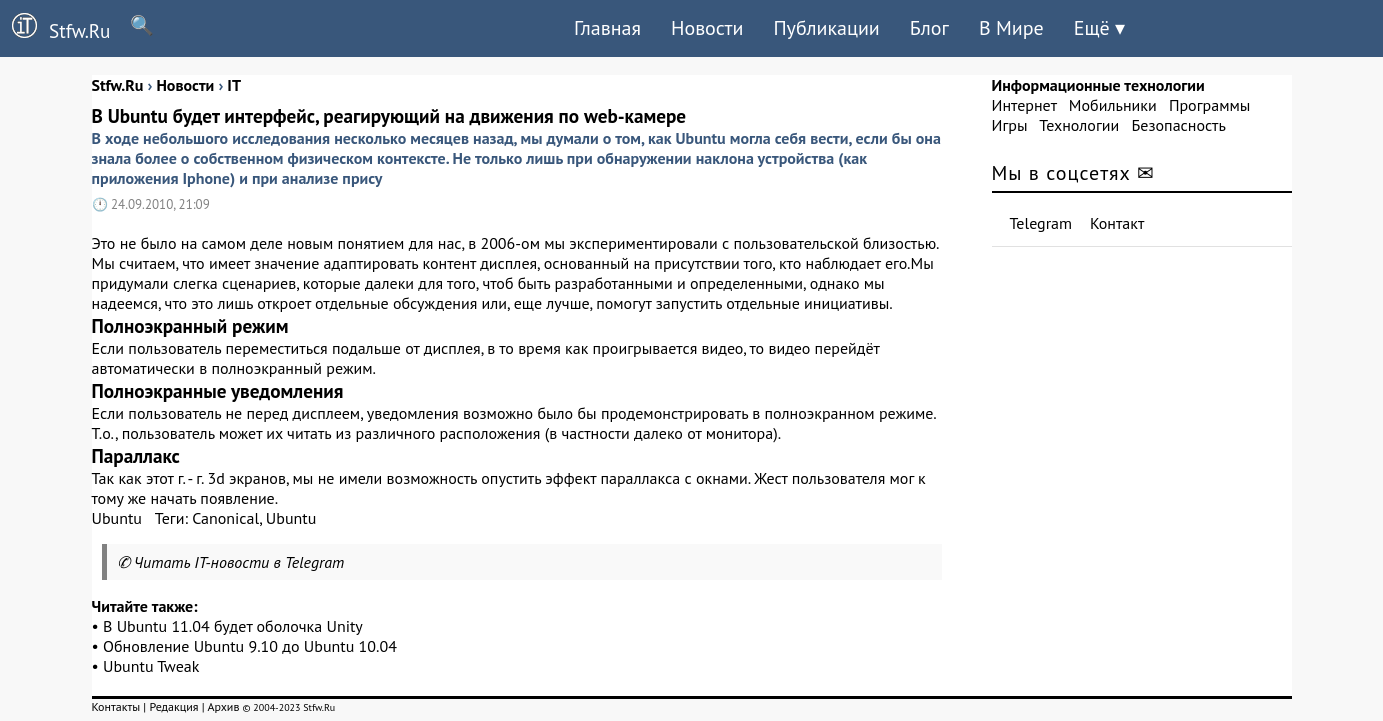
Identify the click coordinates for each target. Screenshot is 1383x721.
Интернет (1024, 105)
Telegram (1041, 223)
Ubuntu (117, 518)
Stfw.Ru (55, 28)
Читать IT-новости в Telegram (239, 562)
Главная (607, 28)
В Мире (1011, 28)
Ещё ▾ (1099, 28)
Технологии (1079, 125)
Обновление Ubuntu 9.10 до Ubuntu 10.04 (250, 646)
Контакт (1117, 223)
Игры (1010, 125)
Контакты (116, 706)
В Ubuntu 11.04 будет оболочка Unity (233, 626)
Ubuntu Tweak (151, 666)
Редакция (173, 706)
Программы (1209, 105)
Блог (929, 28)
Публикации (826, 28)
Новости (707, 28)
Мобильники (1113, 105)
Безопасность (1179, 125)
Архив (223, 706)
